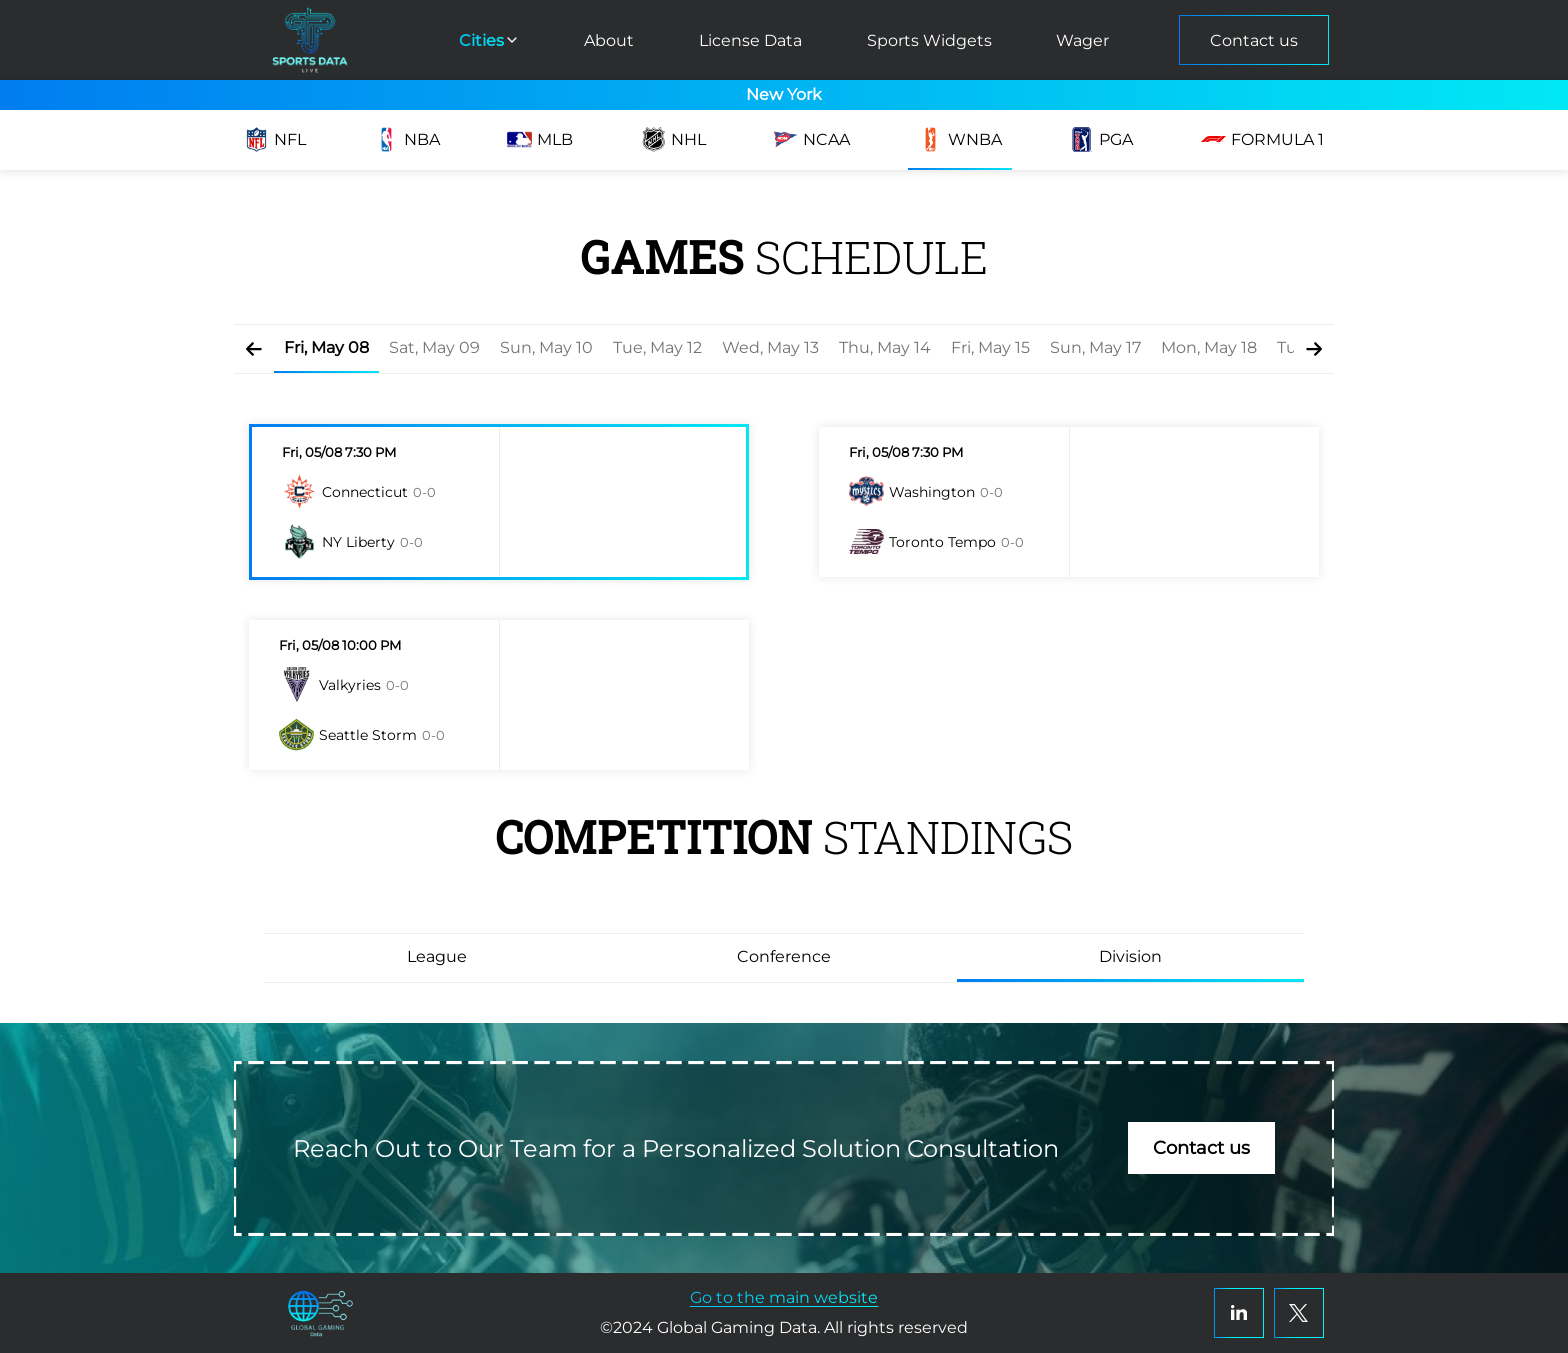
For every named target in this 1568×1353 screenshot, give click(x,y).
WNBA (960, 139)
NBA (407, 139)
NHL (673, 139)
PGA (1101, 139)
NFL (275, 139)
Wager (1082, 40)
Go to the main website (784, 1297)
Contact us (1254, 40)
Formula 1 (1262, 139)
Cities (489, 40)
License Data (750, 40)
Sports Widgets (929, 40)
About (609, 40)
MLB (540, 139)
